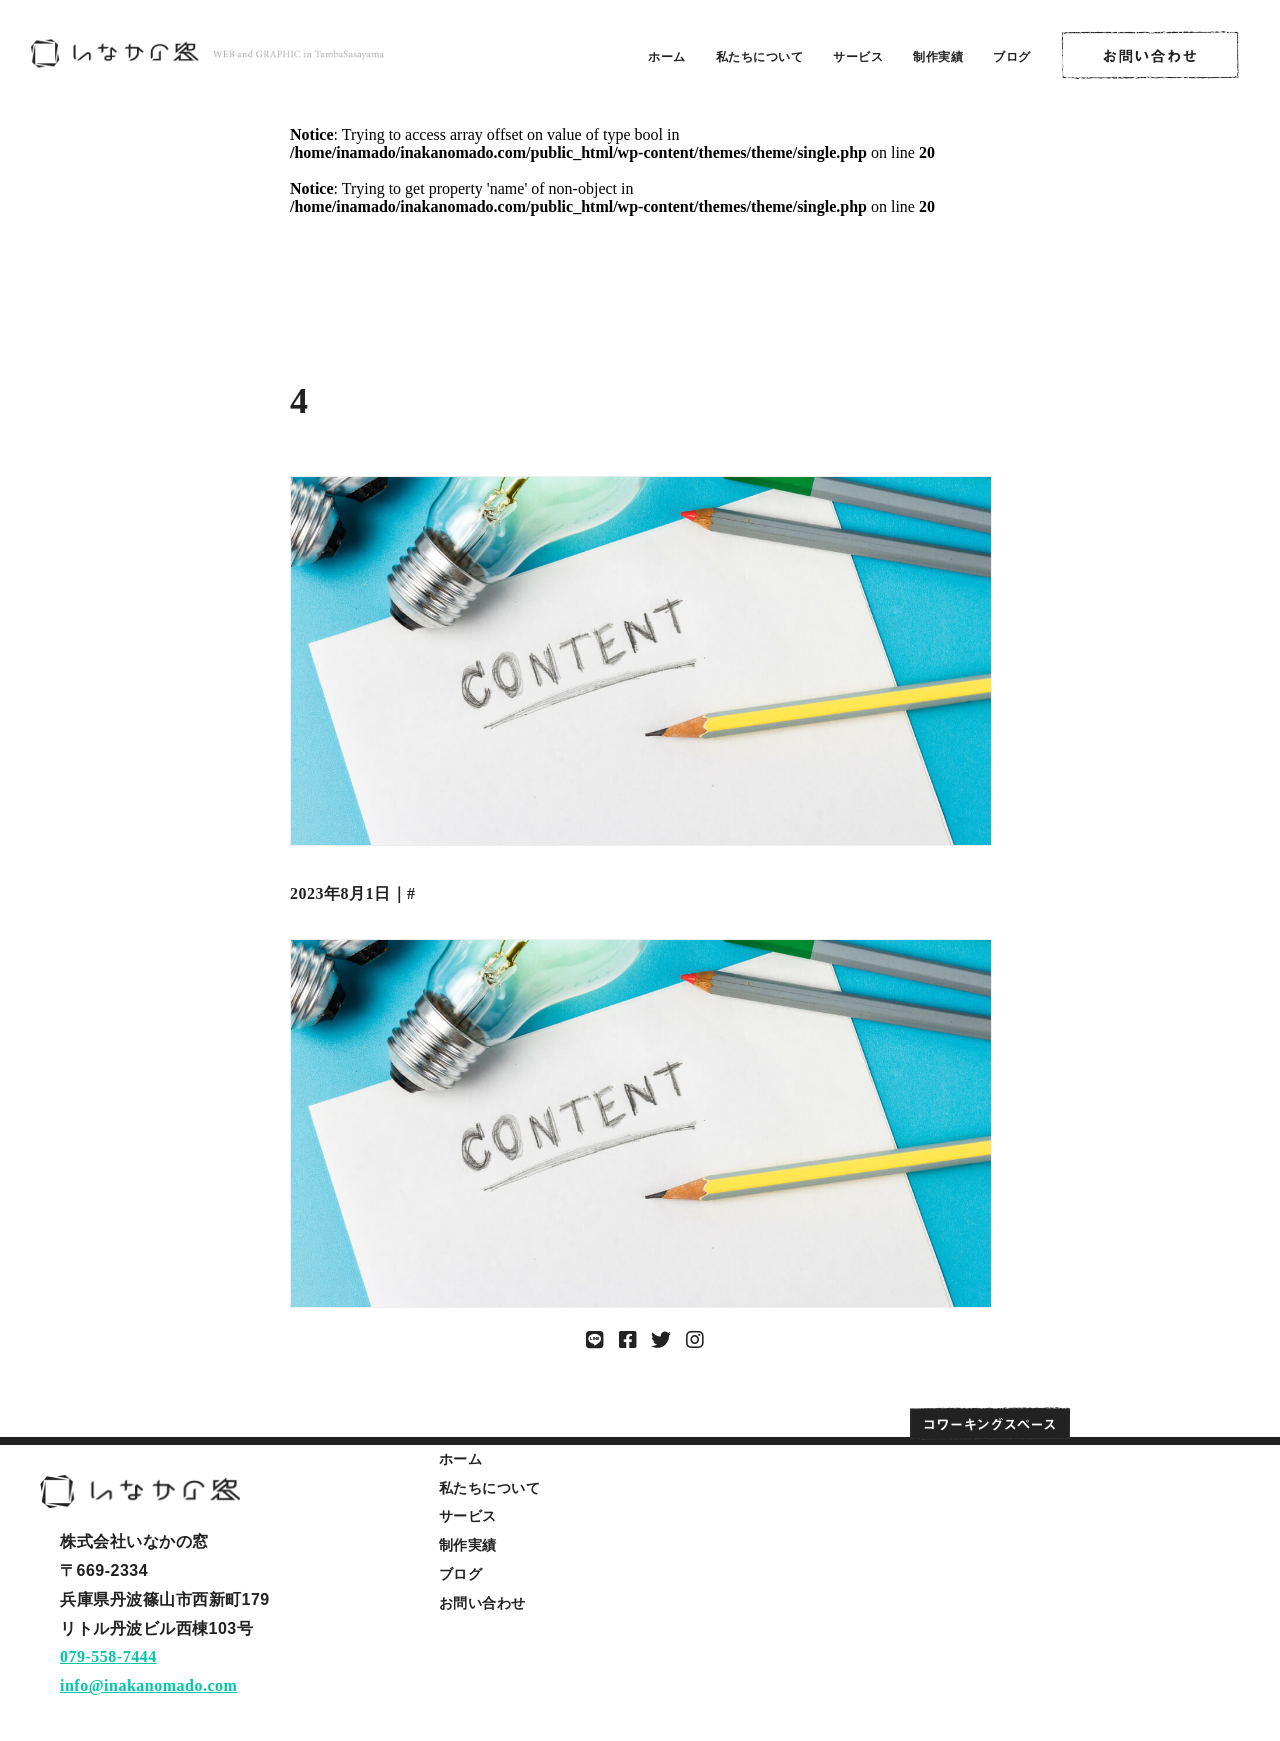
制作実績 (938, 57)
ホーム (667, 57)
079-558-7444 (108, 1656)
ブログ (1012, 57)
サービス (858, 57)
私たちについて (760, 57)
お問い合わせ (482, 1603)
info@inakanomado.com (148, 1685)
